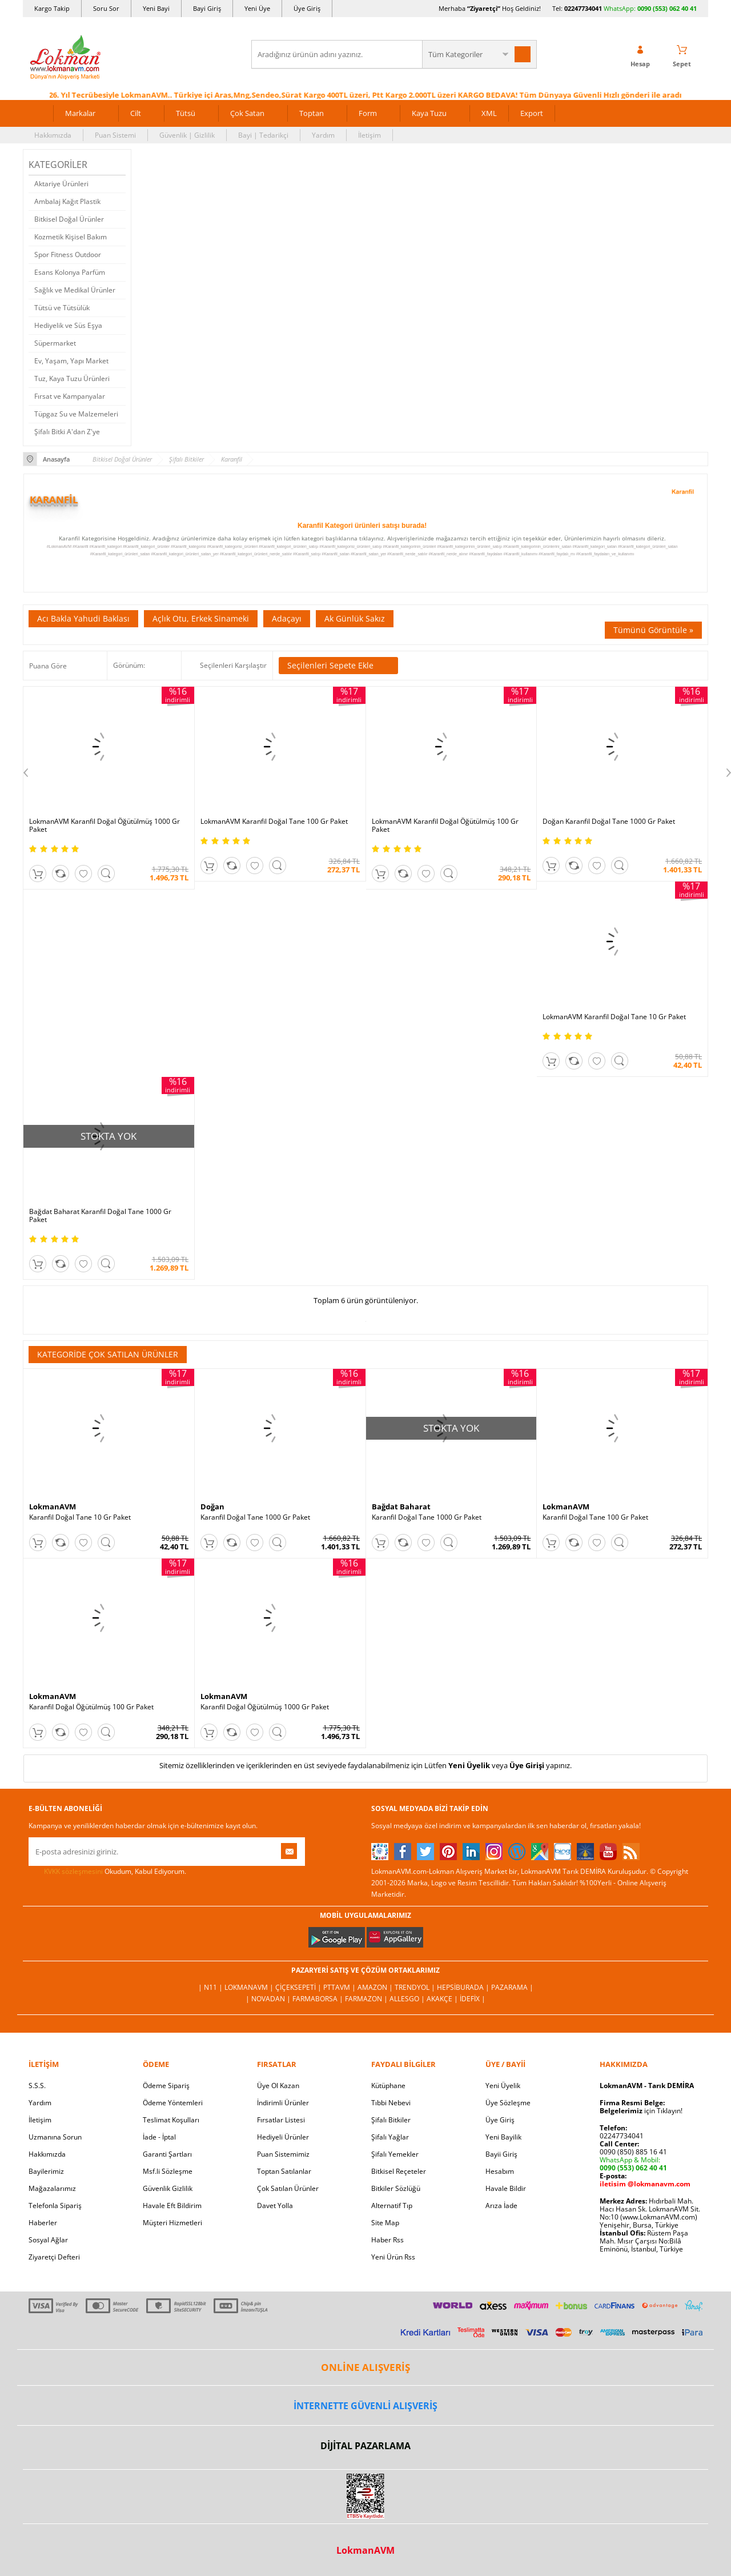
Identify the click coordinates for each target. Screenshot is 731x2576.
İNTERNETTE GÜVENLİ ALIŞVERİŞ (365, 2405)
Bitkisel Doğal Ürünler (69, 219)
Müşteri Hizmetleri (172, 2223)
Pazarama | (512, 1987)
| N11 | (211, 1987)
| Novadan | (269, 1999)
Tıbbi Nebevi (391, 2103)
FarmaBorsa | (318, 1999)
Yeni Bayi (156, 8)
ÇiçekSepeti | (299, 1987)
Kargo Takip (52, 8)
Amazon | (376, 1987)
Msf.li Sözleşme (167, 2171)
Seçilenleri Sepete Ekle (338, 665)
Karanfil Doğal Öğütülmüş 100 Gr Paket (91, 1707)
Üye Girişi (526, 1765)
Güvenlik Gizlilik (167, 2188)
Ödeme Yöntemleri (173, 2103)
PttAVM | (340, 1987)
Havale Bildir (505, 2188)
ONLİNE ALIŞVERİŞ (365, 2367)
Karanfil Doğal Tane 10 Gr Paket (80, 1517)
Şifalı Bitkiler (391, 2120)
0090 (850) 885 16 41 (633, 2152)
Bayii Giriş (501, 2154)
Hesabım (499, 2171)
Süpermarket (55, 343)
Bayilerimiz (46, 2171)
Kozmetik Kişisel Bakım (70, 237)
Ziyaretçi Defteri (54, 2257)
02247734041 (583, 8)
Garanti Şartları (167, 2154)
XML (489, 113)
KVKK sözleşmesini (73, 1871)
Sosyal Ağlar (48, 2240)
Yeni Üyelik (469, 1765)
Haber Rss (387, 2240)
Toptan (311, 113)
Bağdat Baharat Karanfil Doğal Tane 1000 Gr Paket (100, 1216)
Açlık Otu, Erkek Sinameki (200, 618)
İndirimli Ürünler (283, 2103)
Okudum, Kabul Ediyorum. (107, 1871)
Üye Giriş (307, 8)
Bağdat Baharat (401, 1506)
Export (531, 113)
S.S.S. (37, 2085)
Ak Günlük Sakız (354, 618)
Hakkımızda (52, 135)
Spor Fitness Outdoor (67, 254)
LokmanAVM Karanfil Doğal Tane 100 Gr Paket (274, 822)
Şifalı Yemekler (395, 2154)
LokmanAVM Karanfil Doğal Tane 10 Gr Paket (614, 1017)
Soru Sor (106, 8)
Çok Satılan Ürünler (288, 2188)
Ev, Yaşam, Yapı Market (71, 361)
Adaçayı (287, 618)
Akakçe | (443, 1999)
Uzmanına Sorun (55, 2137)
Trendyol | (416, 1987)
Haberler (43, 2223)
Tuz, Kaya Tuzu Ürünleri (72, 378)
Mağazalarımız (52, 2188)
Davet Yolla (275, 2205)
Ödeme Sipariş (166, 2085)
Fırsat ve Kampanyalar (69, 396)
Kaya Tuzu (429, 113)
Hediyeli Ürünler (283, 2137)
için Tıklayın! (641, 2111)
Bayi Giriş (207, 8)
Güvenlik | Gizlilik (187, 135)
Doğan (212, 1506)
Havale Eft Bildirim (172, 2205)
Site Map (385, 2223)
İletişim (369, 135)
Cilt (135, 113)
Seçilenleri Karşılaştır (233, 665)
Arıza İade (501, 2205)
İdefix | (472, 1999)
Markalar (80, 113)
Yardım (323, 135)
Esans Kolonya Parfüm (69, 272)
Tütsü (185, 113)
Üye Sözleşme (508, 2103)
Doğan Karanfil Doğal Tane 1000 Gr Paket (609, 822)
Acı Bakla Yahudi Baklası (83, 618)
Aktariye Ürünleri (61, 184)
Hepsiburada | (464, 1987)
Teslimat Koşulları (171, 2120)
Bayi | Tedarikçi (263, 135)
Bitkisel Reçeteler (398, 2171)
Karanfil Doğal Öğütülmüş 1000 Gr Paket (264, 1707)
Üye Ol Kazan (278, 2085)
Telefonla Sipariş (55, 2205)
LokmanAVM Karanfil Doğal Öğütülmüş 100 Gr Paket (445, 826)
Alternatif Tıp (391, 2205)
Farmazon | (367, 1999)
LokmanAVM (52, 1506)
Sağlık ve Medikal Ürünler (74, 290)
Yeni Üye (257, 8)
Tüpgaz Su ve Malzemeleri (76, 414)
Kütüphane (388, 2085)
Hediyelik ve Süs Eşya (68, 325)
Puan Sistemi (115, 135)
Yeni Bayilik (503, 2137)
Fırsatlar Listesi (281, 2120)
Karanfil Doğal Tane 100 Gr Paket (595, 1517)
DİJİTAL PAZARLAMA (365, 2445)
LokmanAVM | (249, 1987)
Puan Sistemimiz (283, 2154)
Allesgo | (408, 1999)
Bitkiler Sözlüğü (395, 2188)
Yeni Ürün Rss (393, 2257)
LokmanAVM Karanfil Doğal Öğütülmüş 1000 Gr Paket (104, 826)
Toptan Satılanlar (284, 2171)
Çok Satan (247, 113)
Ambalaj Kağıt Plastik (67, 201)
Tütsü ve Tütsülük (62, 308)
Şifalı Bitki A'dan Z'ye (67, 431)
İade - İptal (159, 2137)
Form (368, 113)
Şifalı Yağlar (390, 2137)
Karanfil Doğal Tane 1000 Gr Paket (255, 1517)
